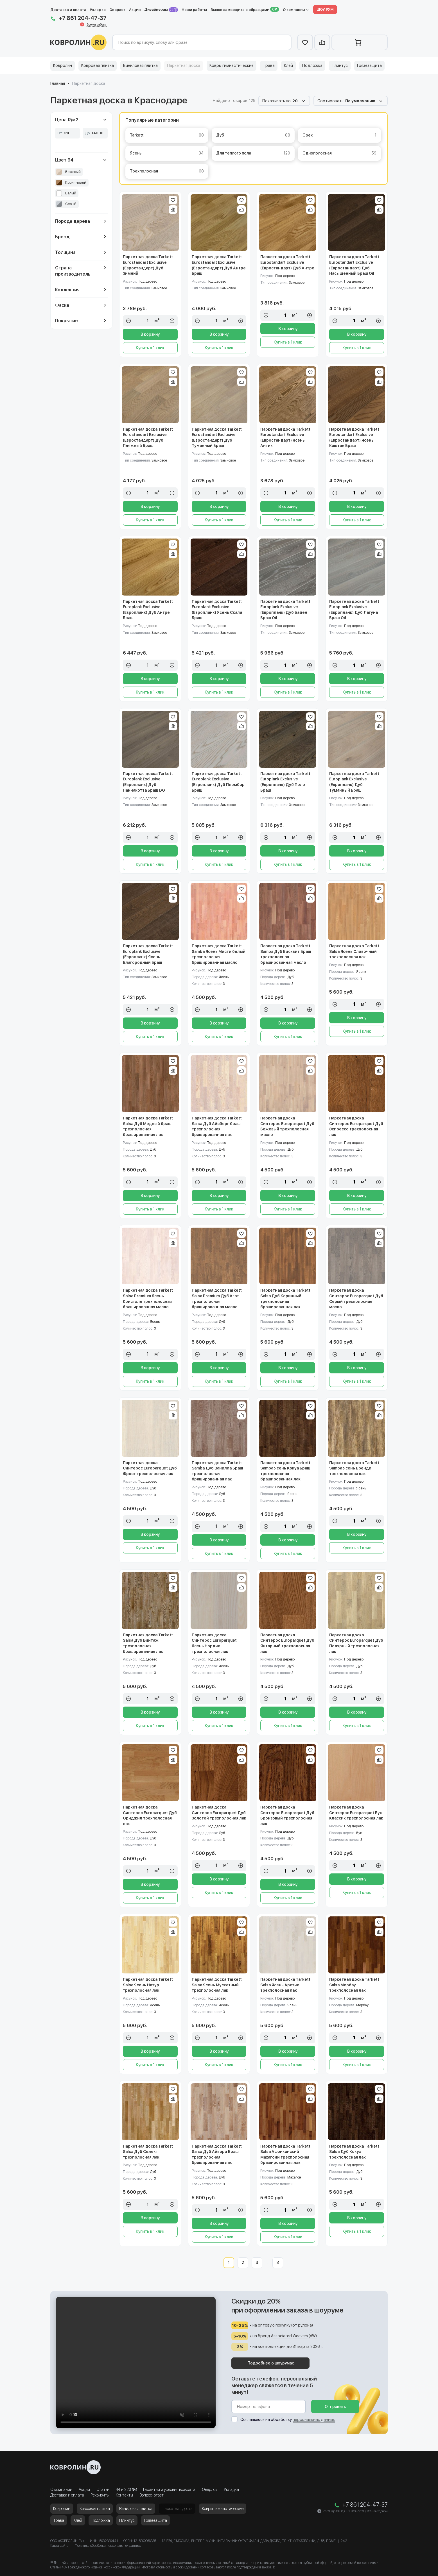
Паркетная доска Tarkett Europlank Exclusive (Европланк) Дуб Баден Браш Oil (285, 609)
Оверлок (117, 10)
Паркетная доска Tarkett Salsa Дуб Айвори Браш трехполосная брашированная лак (217, 2154)
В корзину (150, 334)
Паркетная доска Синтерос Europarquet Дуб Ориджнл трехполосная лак (150, 1815)
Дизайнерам (161, 9)
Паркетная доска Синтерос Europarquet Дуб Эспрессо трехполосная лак (356, 1126)
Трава (269, 65)
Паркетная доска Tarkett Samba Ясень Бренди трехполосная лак (354, 1468)
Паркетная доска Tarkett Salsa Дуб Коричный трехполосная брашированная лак (285, 1298)
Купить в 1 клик (150, 348)
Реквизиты (100, 2495)
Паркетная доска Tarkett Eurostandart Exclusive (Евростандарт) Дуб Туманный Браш (217, 437)
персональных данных (314, 2419)
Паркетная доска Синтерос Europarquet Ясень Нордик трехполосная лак (214, 1643)
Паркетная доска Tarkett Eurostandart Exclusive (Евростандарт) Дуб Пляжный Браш (148, 437)
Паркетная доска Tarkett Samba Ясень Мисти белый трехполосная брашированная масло (218, 954)
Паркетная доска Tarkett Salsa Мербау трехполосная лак (354, 1985)
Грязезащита (369, 65)
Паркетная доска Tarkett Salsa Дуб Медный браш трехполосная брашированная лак (148, 1126)
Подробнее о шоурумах (270, 2363)
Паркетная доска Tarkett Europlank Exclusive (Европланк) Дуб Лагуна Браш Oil (354, 609)
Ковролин (62, 65)
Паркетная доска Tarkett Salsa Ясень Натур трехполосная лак (148, 1985)
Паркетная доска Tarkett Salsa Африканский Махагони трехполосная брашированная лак (285, 2154)
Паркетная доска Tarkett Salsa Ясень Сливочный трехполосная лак (354, 951)
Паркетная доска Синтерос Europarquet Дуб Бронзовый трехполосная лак (287, 1815)
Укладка (98, 10)
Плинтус (340, 65)
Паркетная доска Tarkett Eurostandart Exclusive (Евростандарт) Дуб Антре (287, 262)
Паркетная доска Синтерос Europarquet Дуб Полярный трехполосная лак (356, 1643)
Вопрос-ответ (151, 2495)
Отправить (335, 2406)
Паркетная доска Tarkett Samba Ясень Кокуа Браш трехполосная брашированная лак (285, 1471)
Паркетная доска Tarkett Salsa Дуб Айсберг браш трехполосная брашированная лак (217, 1126)
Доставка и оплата (68, 10)
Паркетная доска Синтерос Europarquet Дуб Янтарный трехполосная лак (287, 1643)
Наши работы (194, 10)
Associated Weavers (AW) (294, 2336)
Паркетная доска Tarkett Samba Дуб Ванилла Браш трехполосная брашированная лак (217, 1471)
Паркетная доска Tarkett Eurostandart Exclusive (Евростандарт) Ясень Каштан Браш (354, 437)
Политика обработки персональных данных (108, 2546)
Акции (135, 10)
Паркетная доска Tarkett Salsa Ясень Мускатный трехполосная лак (217, 1985)
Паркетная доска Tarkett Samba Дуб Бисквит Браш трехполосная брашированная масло (285, 954)
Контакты (124, 2495)
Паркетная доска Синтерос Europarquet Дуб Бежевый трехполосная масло (287, 1126)
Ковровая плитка (97, 65)
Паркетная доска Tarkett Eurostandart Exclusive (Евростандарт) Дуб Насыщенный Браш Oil (354, 265)
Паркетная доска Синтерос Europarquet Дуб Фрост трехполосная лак (150, 1468)
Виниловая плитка (140, 65)
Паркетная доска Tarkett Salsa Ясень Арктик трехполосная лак (285, 1985)
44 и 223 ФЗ (126, 2489)
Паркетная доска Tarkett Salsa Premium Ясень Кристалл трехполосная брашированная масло (148, 1298)
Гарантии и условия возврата (169, 2489)
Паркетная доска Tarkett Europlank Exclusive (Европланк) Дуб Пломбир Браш (218, 781)
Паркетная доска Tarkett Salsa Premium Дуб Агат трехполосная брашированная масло (217, 1298)
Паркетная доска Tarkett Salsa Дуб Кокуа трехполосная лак (354, 2151)
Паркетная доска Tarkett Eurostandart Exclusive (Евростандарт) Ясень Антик (285, 437)
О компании (294, 10)
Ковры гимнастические (231, 65)
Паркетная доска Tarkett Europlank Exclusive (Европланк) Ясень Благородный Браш (148, 954)
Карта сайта (59, 2546)
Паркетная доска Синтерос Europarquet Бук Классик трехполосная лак (356, 1812)
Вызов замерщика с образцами (240, 10)
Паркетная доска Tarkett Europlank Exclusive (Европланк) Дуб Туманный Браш (354, 781)
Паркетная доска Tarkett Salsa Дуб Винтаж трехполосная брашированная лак (148, 1643)
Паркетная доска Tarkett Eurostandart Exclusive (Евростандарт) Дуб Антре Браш (219, 265)
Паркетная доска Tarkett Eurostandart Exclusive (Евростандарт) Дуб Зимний (148, 265)
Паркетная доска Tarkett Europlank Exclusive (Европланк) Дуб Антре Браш (148, 609)
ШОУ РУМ (325, 9)
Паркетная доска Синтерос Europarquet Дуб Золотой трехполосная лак (219, 1812)
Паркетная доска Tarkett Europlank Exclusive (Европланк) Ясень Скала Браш (217, 609)
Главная (57, 83)
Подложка (312, 65)
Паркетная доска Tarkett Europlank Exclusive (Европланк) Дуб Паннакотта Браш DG (148, 781)
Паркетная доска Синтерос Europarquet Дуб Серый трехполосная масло (356, 1298)
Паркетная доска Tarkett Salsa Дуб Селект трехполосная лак (148, 2151)
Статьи (102, 2489)
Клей (288, 65)
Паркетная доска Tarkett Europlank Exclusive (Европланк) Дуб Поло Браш (285, 781)
